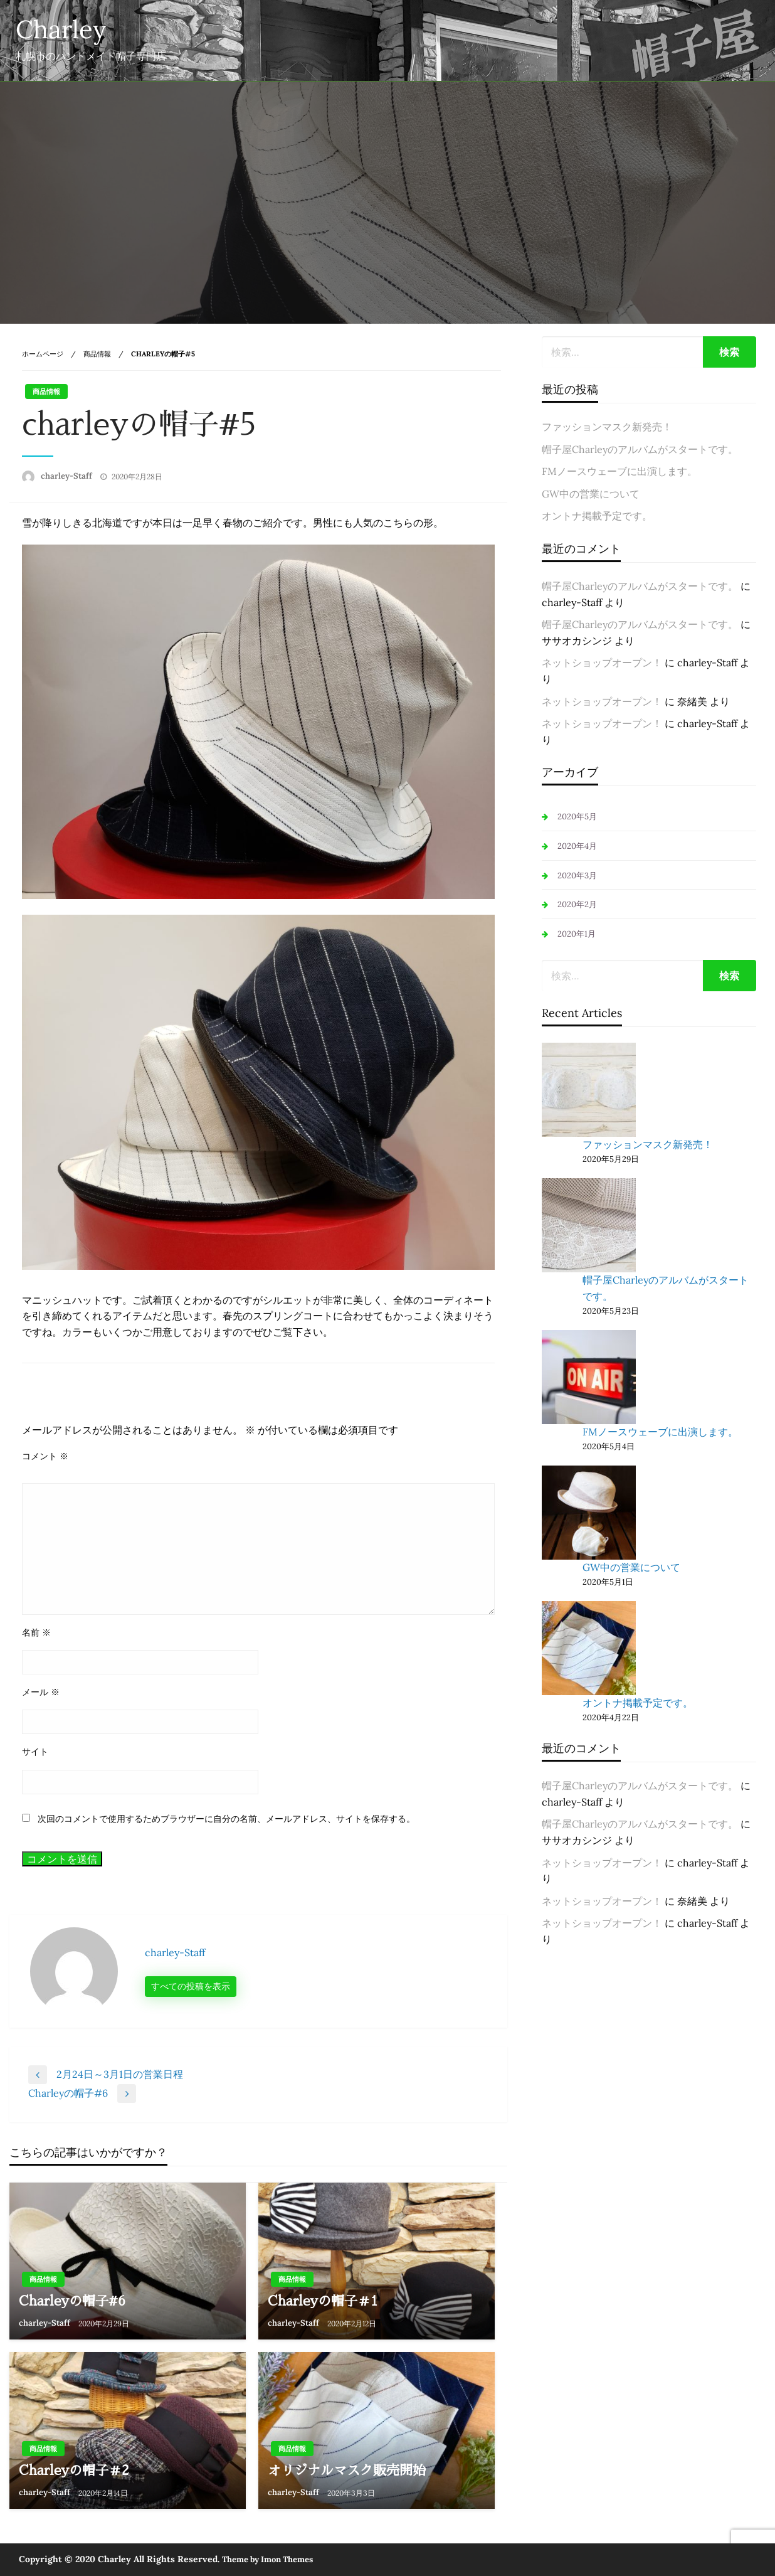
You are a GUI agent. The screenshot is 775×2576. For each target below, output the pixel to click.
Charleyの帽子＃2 (74, 2470)
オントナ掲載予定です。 (597, 515)
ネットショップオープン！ (602, 662)
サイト (35, 1751)
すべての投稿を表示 (190, 1986)
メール (41, 1692)
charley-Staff (67, 476)
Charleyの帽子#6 (72, 2300)
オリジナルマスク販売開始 (347, 2470)
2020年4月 (577, 846)
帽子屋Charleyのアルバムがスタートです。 (640, 449)
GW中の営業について (591, 493)
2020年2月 (577, 904)
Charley (61, 29)
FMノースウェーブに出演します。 (619, 471)
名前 (36, 1632)
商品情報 (97, 353)
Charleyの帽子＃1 (323, 2300)
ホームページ (42, 353)
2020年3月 (577, 875)
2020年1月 (576, 934)
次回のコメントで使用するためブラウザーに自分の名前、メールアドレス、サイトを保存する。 (226, 1818)
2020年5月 (577, 816)
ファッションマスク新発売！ (607, 426)
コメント (45, 1456)
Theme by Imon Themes (267, 2559)
